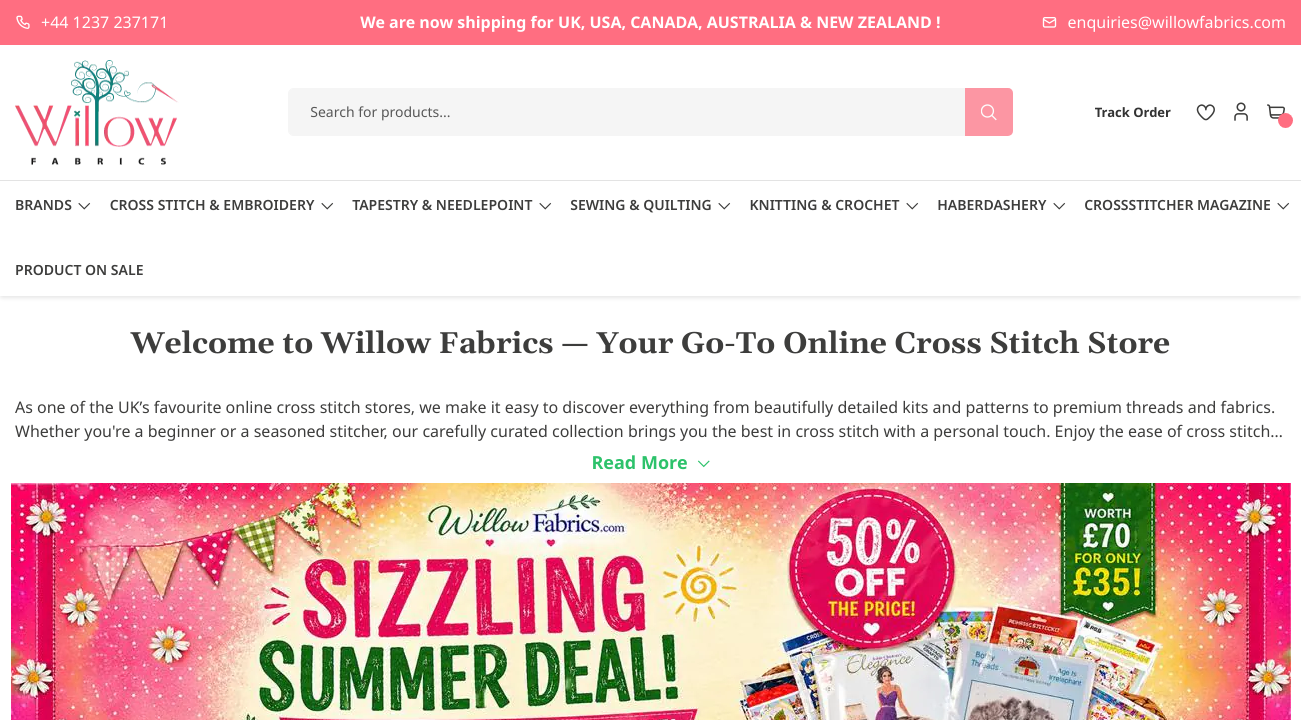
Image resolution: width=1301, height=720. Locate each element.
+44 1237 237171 (104, 22)
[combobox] (650, 112)
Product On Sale (79, 270)
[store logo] (97, 112)
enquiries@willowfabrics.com (1177, 22)
